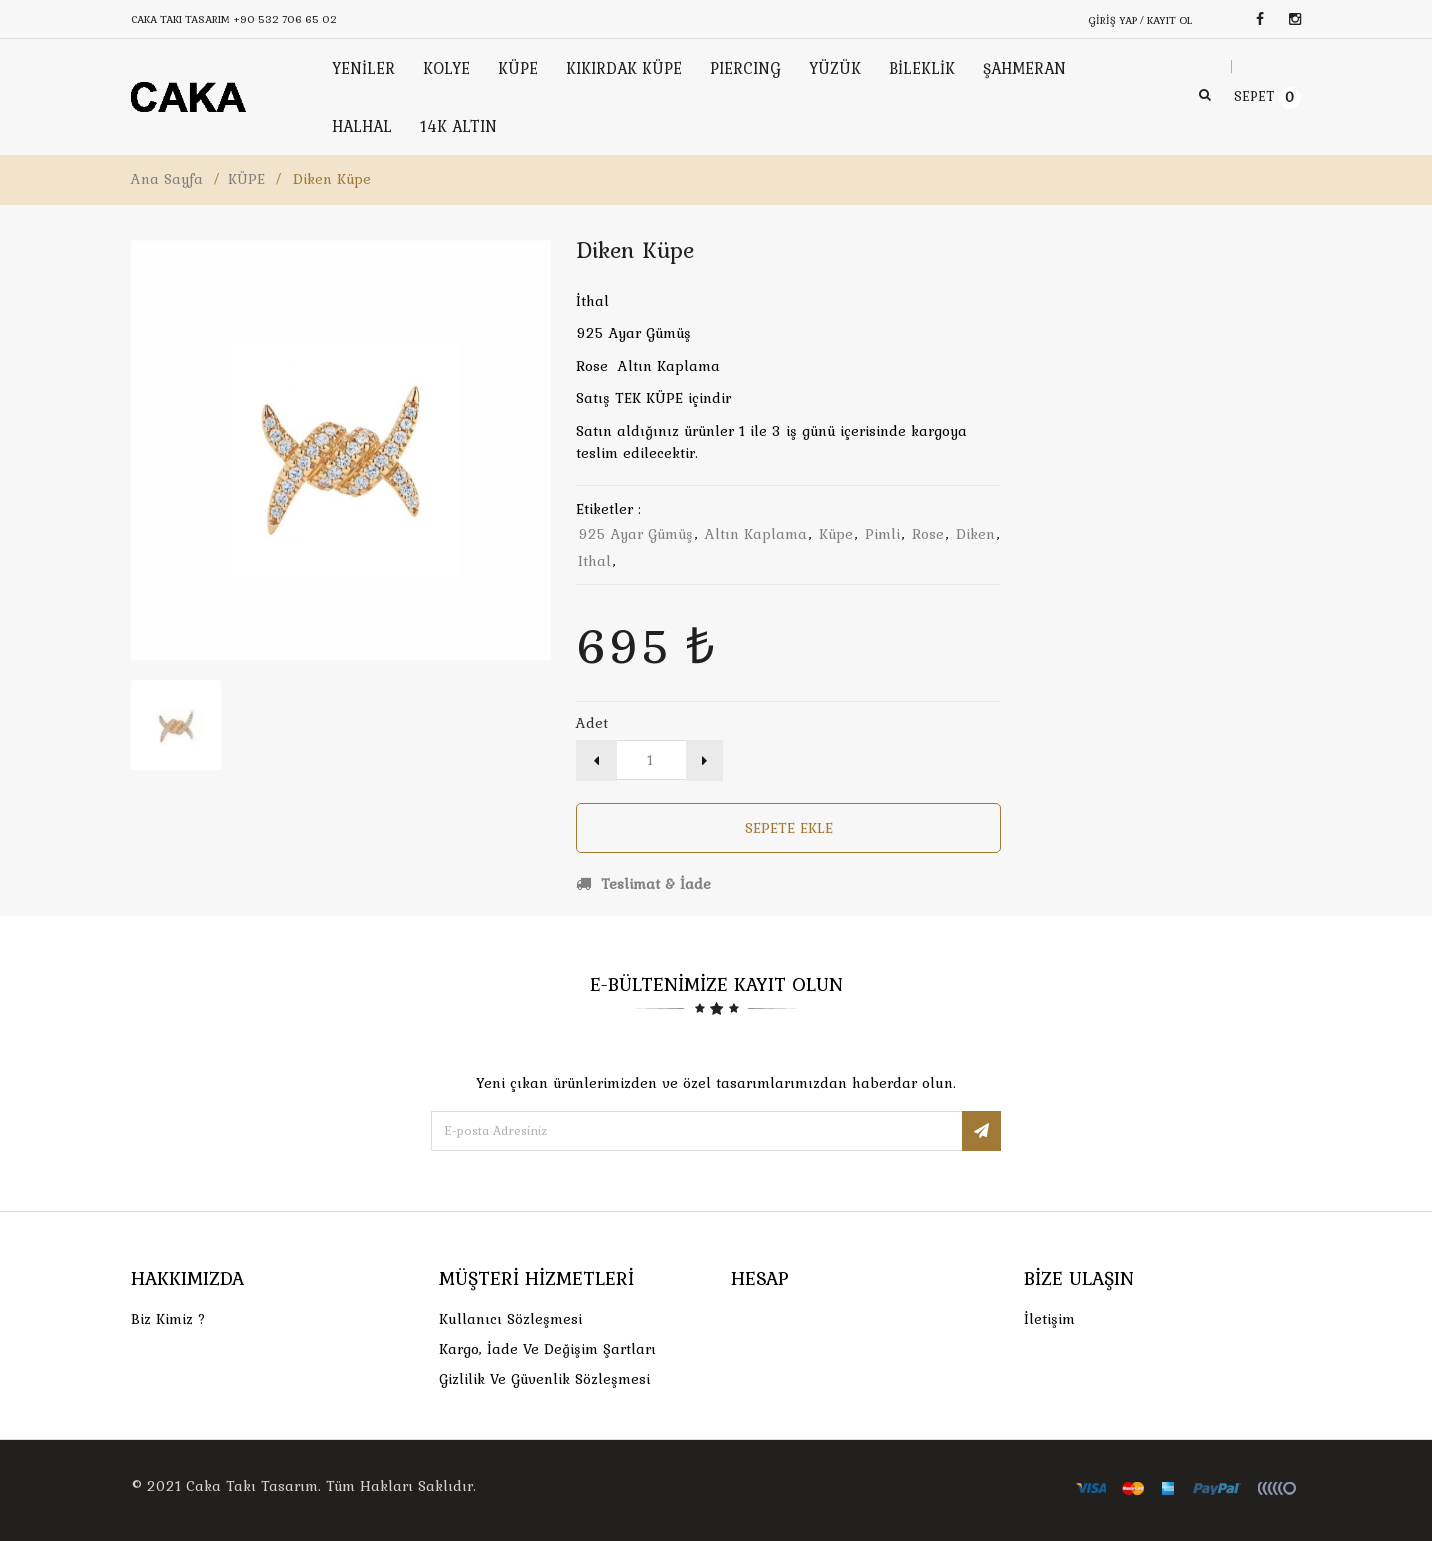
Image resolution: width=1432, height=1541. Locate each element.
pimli (882, 534)
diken (975, 534)
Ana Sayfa (167, 179)
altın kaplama (756, 534)
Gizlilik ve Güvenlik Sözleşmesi (544, 1379)
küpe (836, 534)
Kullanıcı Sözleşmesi (510, 1319)
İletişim (1049, 1319)
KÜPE (246, 179)
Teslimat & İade (643, 884)
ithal (594, 561)
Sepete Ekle (789, 828)
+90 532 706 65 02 (285, 19)
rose (928, 534)
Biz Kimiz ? (168, 1319)
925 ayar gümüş (635, 534)
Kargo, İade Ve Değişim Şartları (547, 1349)
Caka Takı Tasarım (252, 1486)
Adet (592, 723)
